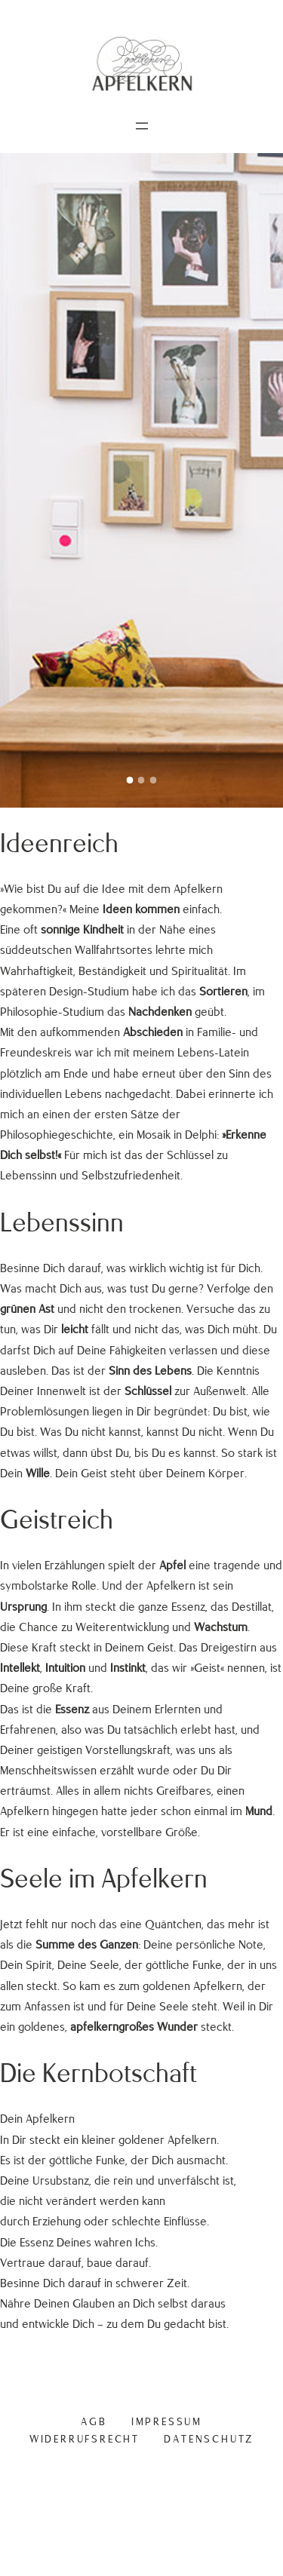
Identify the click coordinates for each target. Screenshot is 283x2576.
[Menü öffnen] (142, 126)
